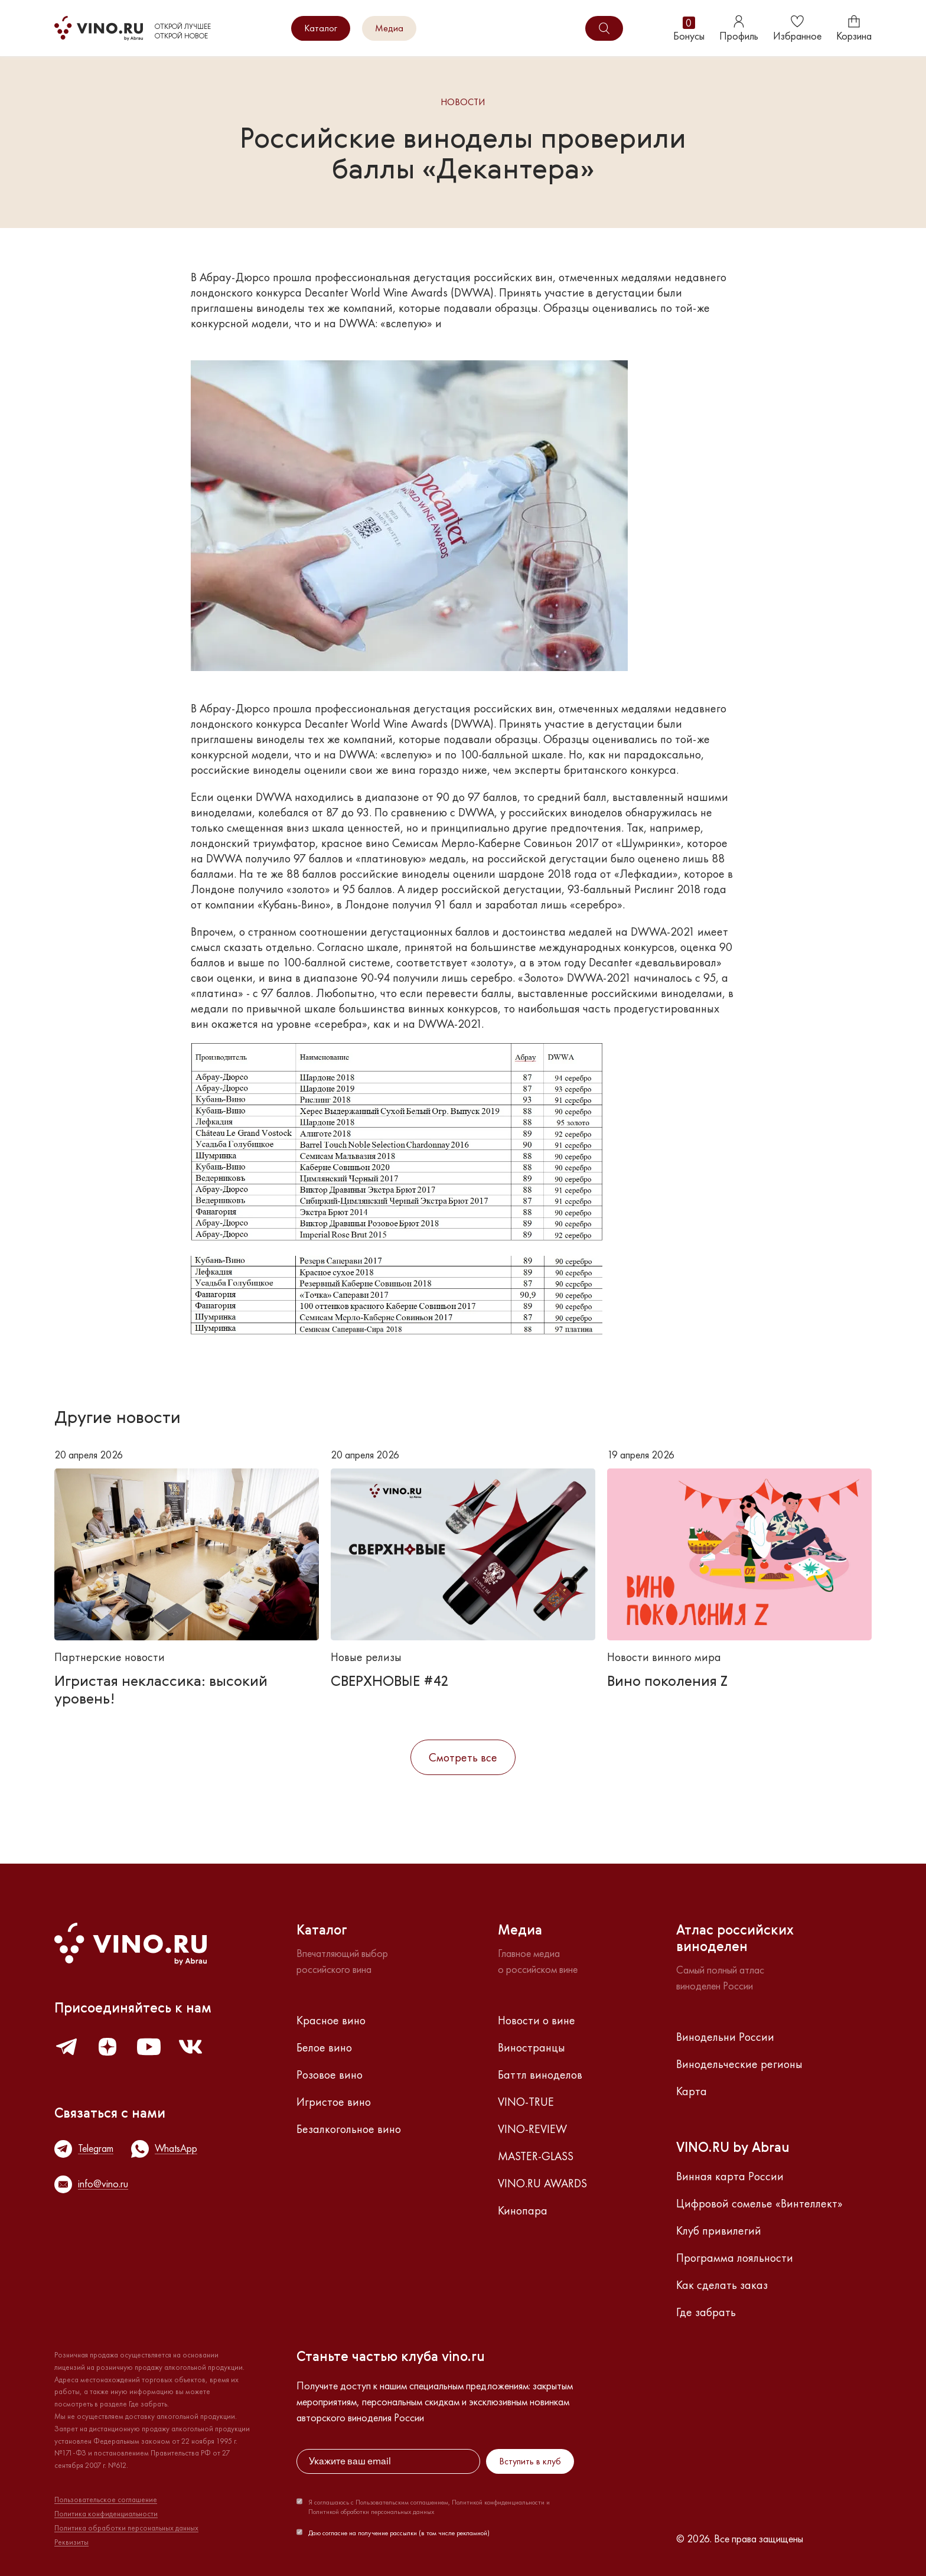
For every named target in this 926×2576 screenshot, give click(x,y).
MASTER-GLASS (535, 2156)
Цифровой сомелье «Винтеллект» (759, 2203)
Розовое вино (329, 2074)
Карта (691, 2091)
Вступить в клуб (530, 2461)
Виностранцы (531, 2047)
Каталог (320, 28)
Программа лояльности (734, 2257)
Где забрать (706, 2312)
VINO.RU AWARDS (542, 2183)
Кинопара (522, 2210)
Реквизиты (71, 2542)
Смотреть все (463, 1757)
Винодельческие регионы (739, 2064)
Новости (463, 102)
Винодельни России (725, 2036)
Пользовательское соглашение (105, 2500)
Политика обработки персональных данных (126, 2528)
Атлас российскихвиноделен (735, 1939)
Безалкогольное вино (348, 2129)
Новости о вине (536, 2020)
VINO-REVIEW (532, 2129)
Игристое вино (333, 2101)
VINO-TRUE (526, 2101)
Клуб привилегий (718, 2230)
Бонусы (689, 28)
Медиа (389, 28)
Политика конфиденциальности (106, 2514)
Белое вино (324, 2047)
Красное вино (331, 2020)
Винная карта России (730, 2176)
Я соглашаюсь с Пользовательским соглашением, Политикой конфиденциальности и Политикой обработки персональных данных (429, 2506)
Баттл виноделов (540, 2074)
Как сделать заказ (722, 2284)
